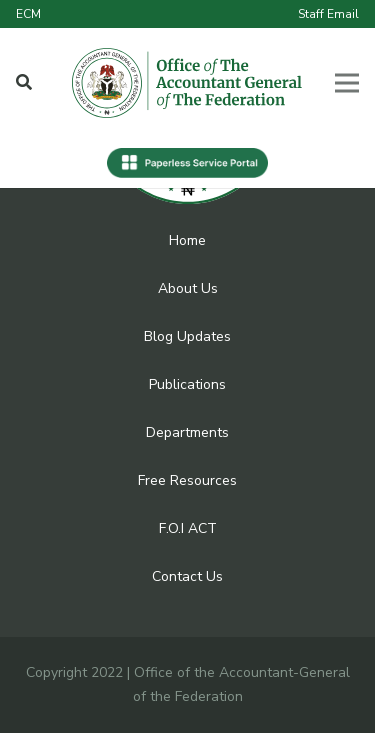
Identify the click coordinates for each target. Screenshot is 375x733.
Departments (187, 432)
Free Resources (187, 480)
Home (187, 240)
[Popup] (24, 83)
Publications (187, 384)
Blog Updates (187, 336)
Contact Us (187, 576)
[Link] (187, 83)
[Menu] (347, 83)
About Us (188, 288)
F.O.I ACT (188, 528)
